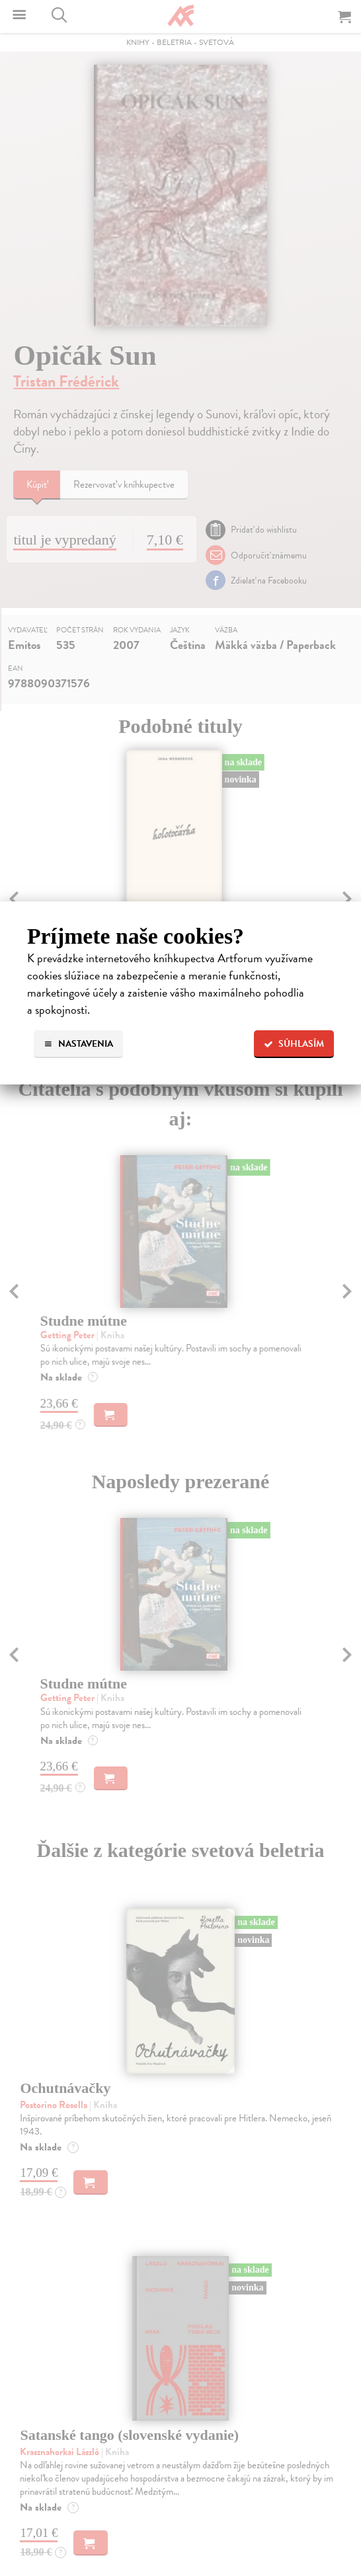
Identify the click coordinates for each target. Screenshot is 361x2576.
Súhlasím (294, 1044)
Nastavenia (78, 1044)
